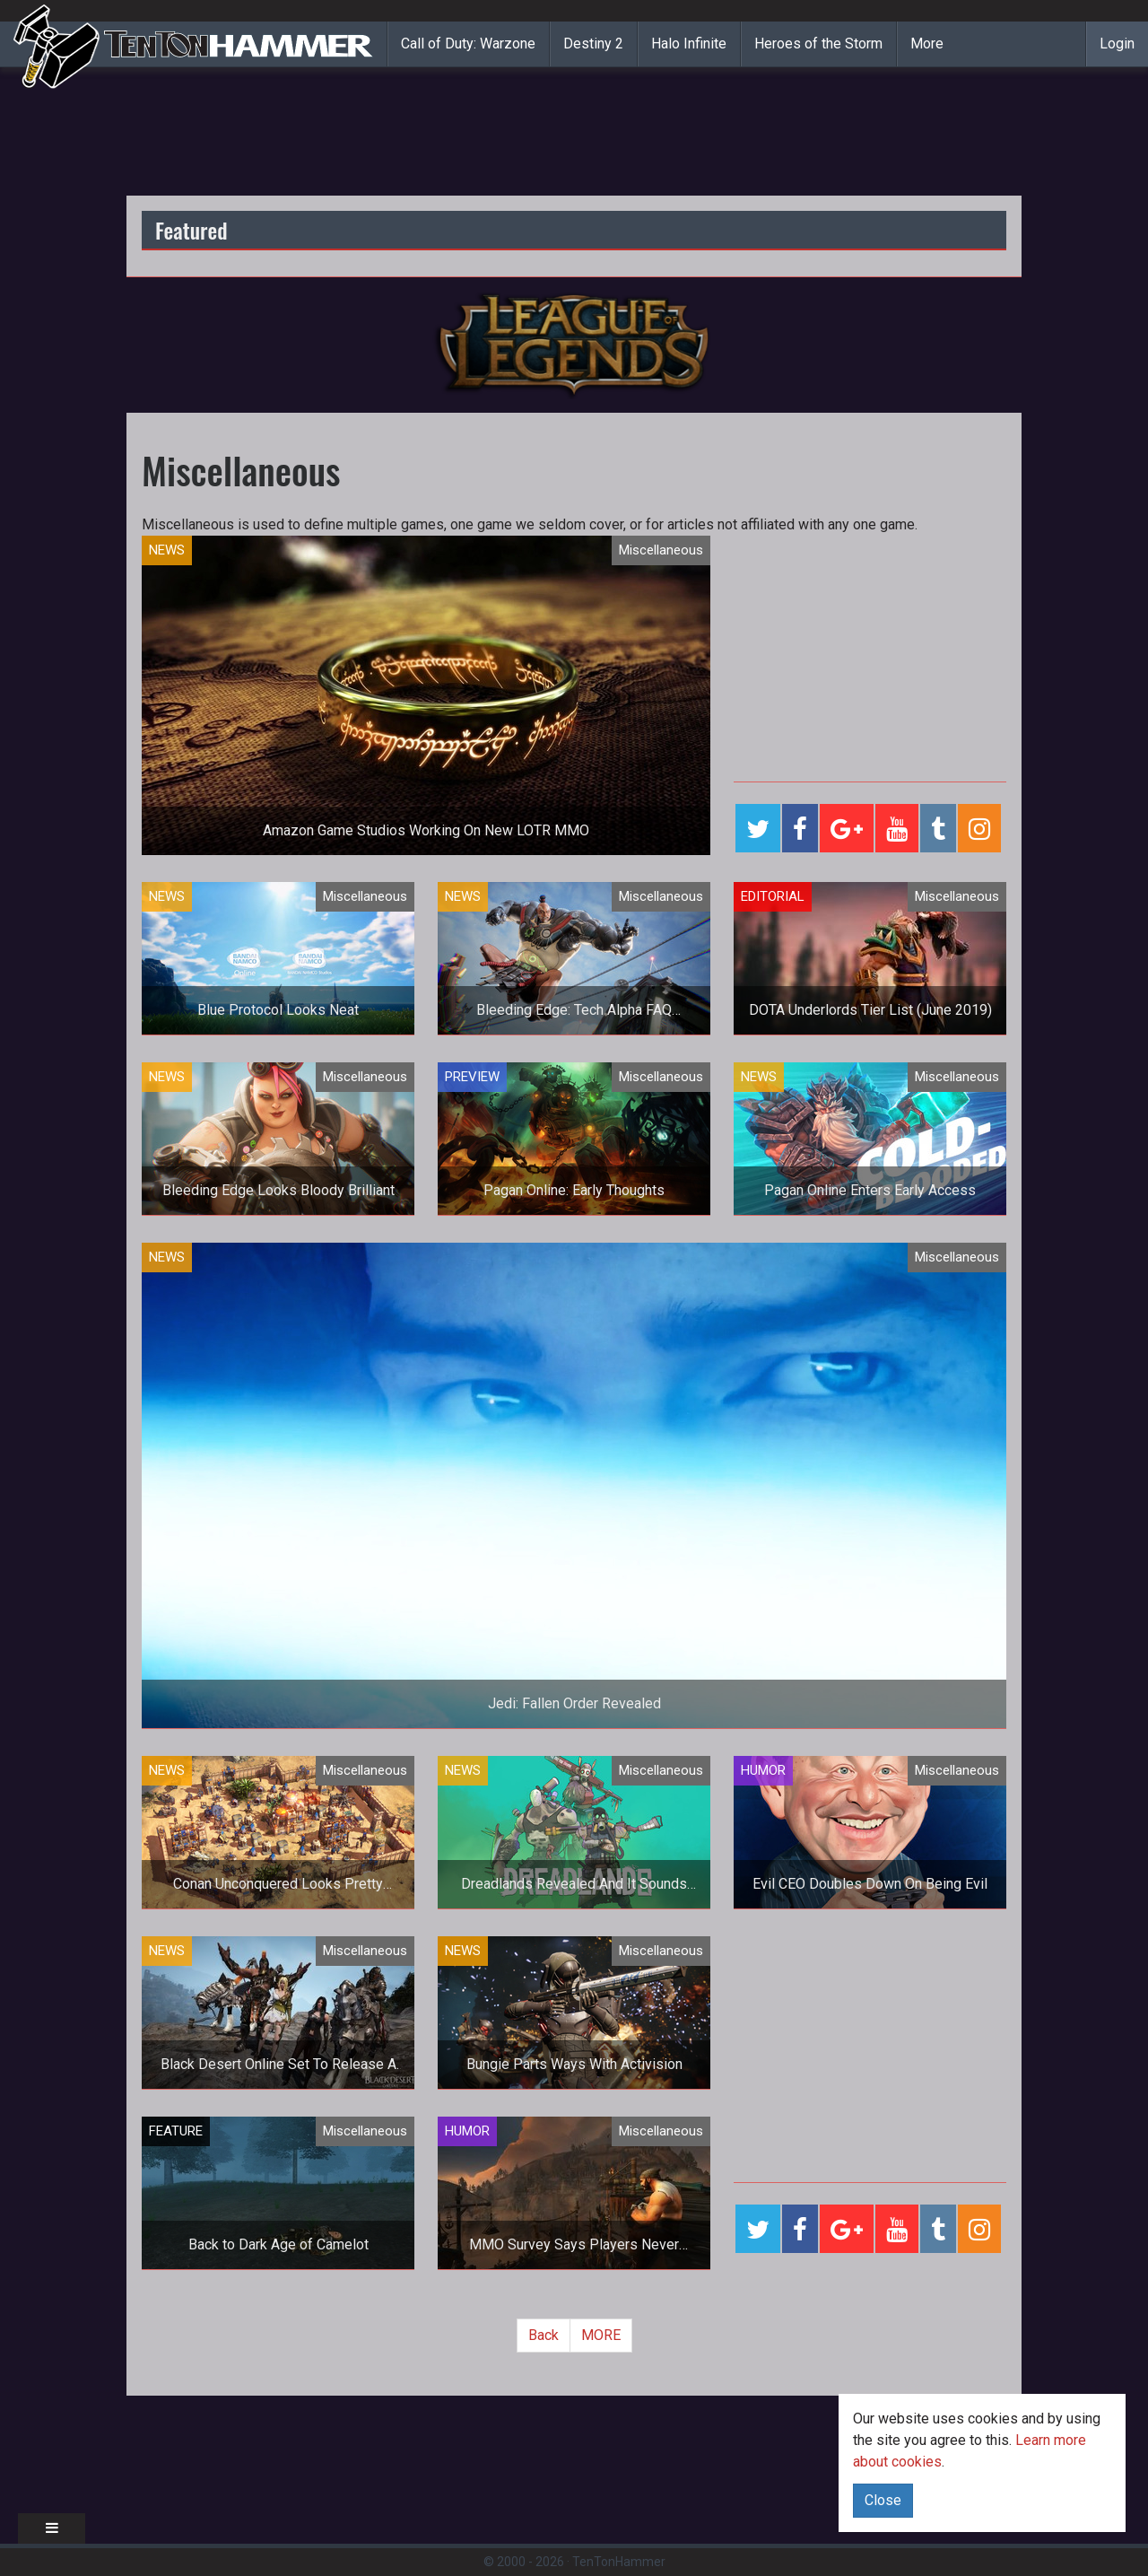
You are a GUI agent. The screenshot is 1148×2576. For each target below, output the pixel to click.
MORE (601, 2335)
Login (1117, 43)
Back (543, 2335)
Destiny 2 (593, 43)
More (927, 43)
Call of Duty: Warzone (468, 43)
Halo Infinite (688, 43)
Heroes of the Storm (818, 43)
